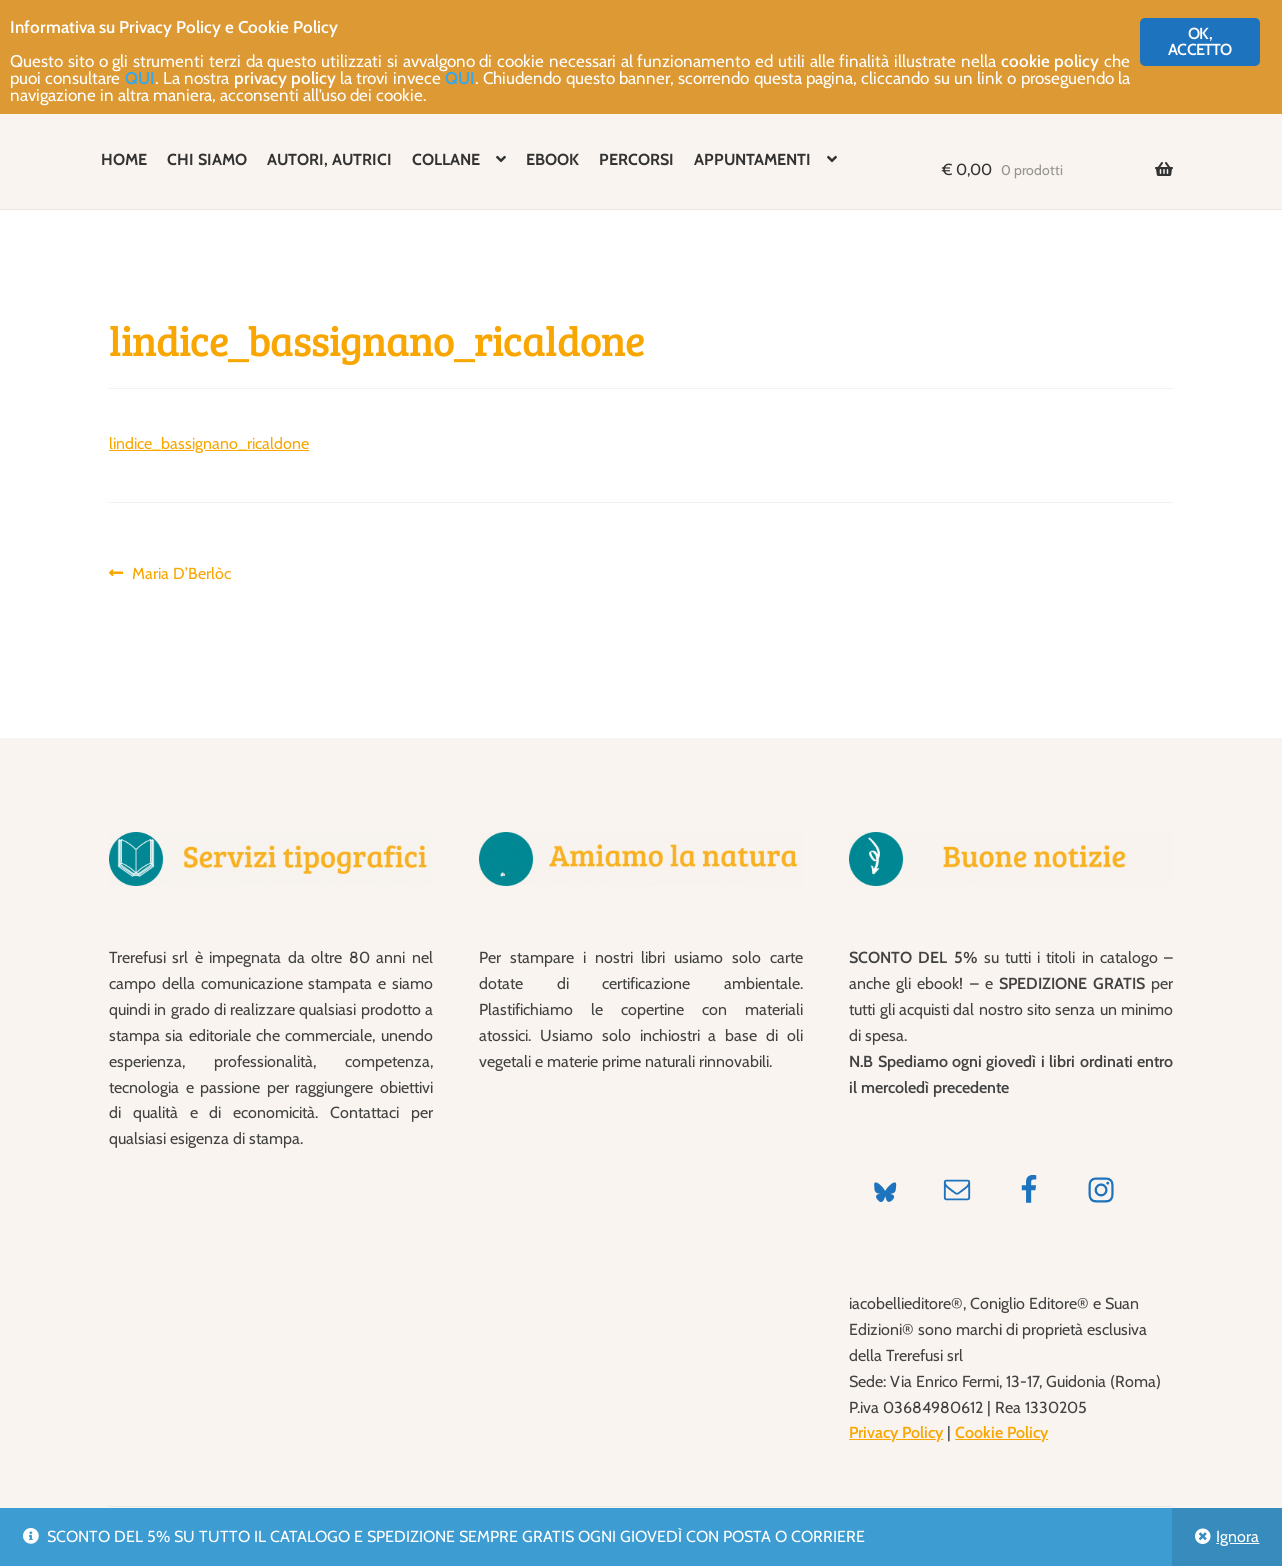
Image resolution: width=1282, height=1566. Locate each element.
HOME (124, 159)
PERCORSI (636, 159)
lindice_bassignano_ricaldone (209, 443)
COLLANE (446, 159)
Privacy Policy (896, 1432)
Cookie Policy (1001, 1432)
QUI (140, 78)
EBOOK (552, 159)
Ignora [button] (1237, 1536)
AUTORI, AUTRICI (329, 159)
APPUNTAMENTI (752, 159)
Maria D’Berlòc (181, 574)
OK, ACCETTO (1199, 41)
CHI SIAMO (207, 159)
